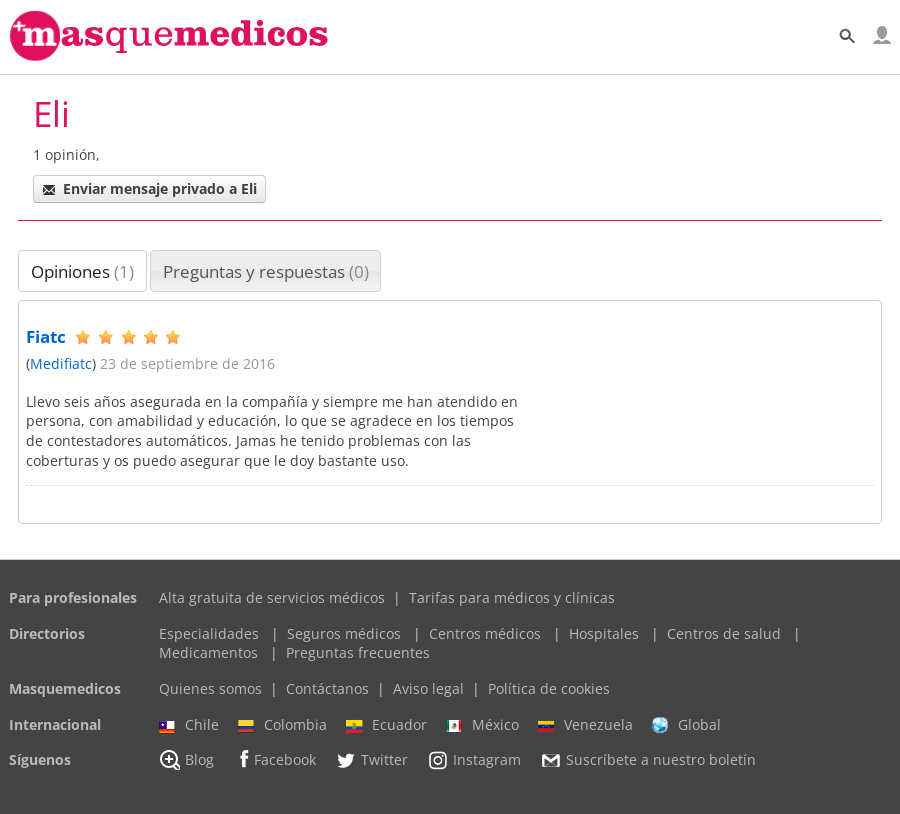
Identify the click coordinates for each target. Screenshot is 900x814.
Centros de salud (724, 633)
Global (686, 725)
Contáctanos (327, 688)
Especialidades (209, 633)
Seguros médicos (344, 633)
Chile (189, 725)
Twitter (371, 760)
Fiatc (46, 336)
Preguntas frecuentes (358, 652)
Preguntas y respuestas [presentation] (266, 271)
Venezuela (585, 725)
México (482, 725)
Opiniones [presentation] (82, 271)
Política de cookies (549, 688)
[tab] (82, 271)
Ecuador (386, 725)
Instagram (474, 760)
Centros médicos (485, 633)
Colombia (282, 725)
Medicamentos (208, 652)
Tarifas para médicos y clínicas (512, 597)
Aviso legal (428, 688)
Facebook (274, 759)
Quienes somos (210, 688)
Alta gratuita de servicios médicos (272, 597)
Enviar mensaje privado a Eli (149, 188)
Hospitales (604, 633)
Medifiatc (61, 363)
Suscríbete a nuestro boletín (648, 761)
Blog (186, 760)
